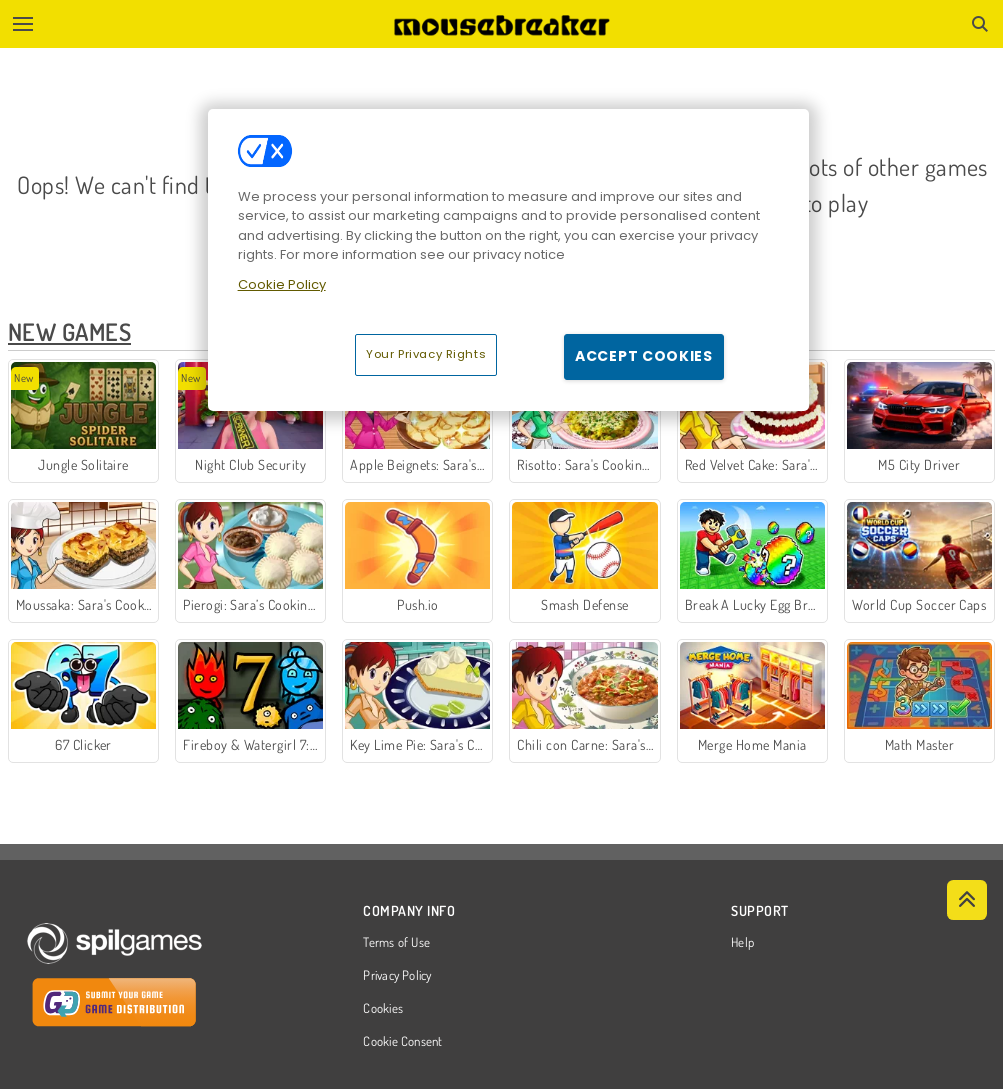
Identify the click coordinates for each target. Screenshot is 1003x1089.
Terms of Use (396, 943)
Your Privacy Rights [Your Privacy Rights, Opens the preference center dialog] (426, 354)
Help (742, 943)
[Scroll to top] (967, 900)
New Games (69, 331)
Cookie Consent (402, 1042)
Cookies (383, 1009)
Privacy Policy (397, 976)
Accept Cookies (644, 356)
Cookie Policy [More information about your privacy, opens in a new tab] (282, 284)
